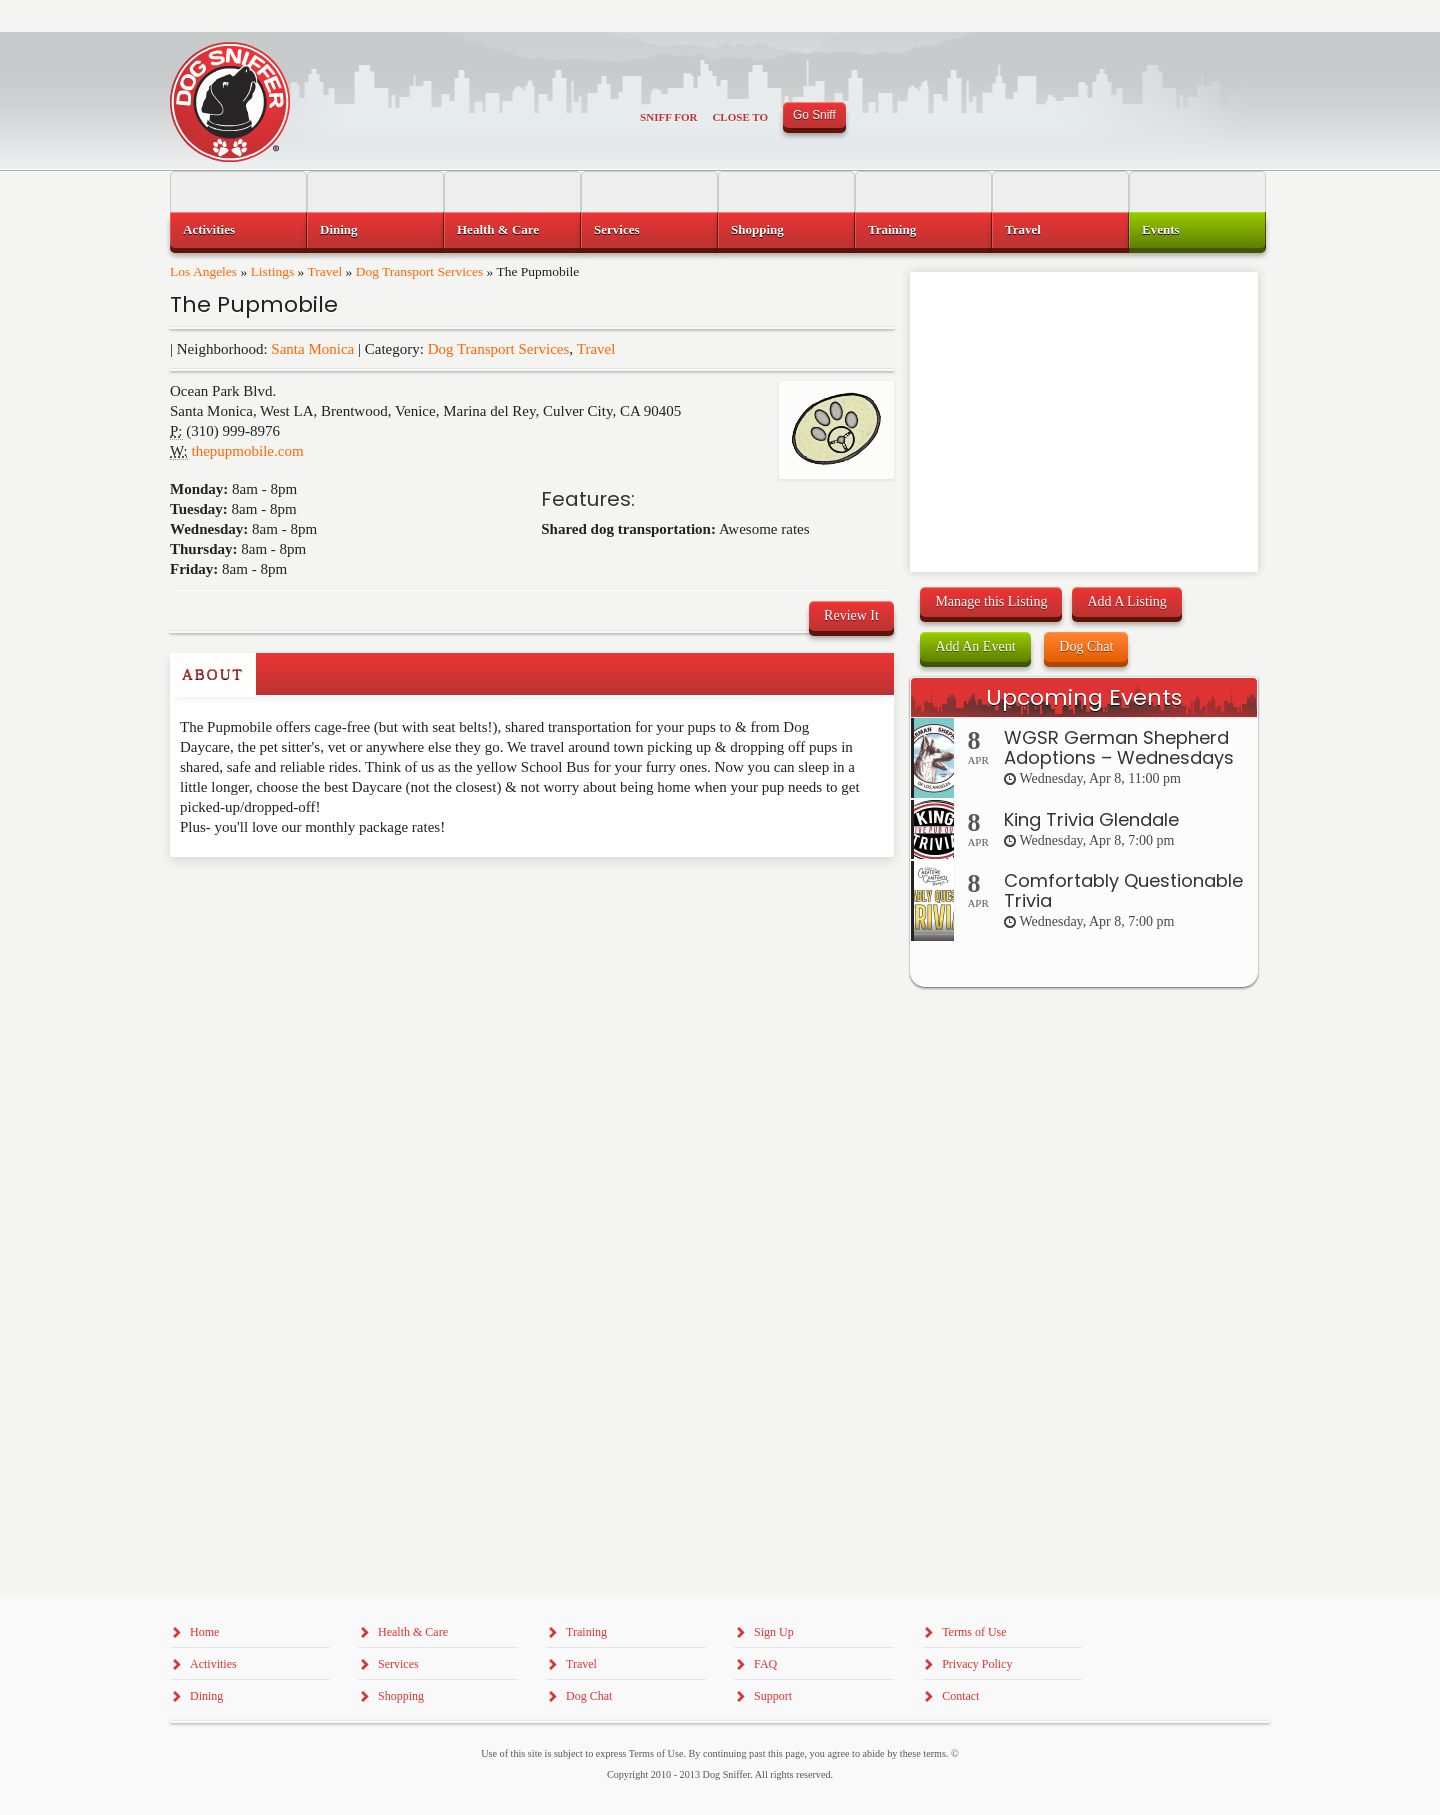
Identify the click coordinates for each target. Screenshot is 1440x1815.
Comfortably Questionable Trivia (1123, 890)
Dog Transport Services (420, 271)
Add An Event (975, 646)
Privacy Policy (977, 1664)
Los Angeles (203, 271)
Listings (273, 271)
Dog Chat (1086, 646)
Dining (339, 229)
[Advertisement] (287, 897)
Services (616, 229)
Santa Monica (312, 349)
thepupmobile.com (248, 451)
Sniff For (668, 117)
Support (773, 1696)
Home (204, 1632)
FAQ (765, 1664)
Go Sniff (814, 115)
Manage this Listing (991, 601)
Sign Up (774, 1632)
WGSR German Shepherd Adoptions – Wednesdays (1119, 747)
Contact (960, 1696)
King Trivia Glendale (1091, 819)
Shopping (757, 229)
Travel (324, 271)
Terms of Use (974, 1632)
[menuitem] (238, 230)
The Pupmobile (254, 304)
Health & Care (498, 229)
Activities (209, 229)
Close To (740, 117)
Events (1161, 229)
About (213, 674)
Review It (851, 615)
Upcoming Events (1084, 697)
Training (892, 229)
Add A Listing (1126, 601)
